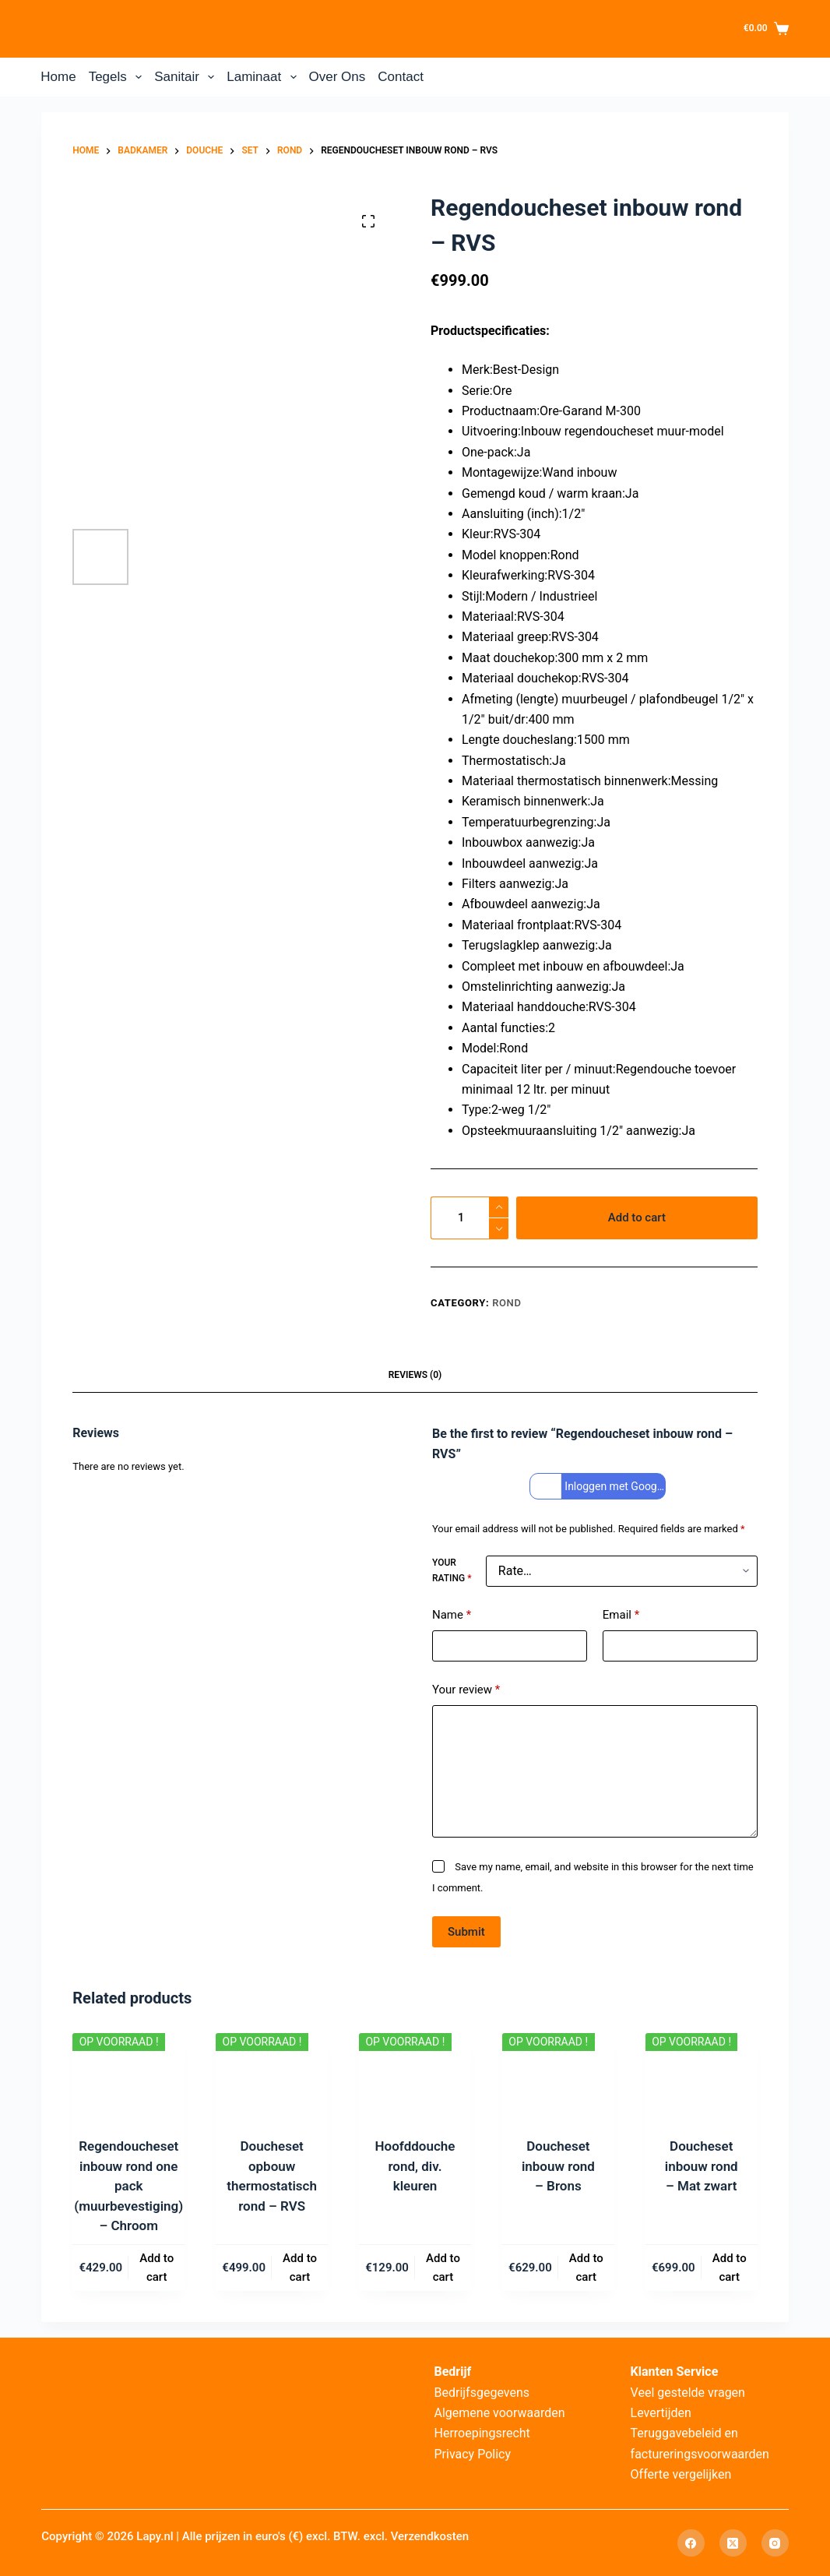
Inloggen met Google (599, 1486)
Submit (466, 1932)
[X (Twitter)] (733, 2543)
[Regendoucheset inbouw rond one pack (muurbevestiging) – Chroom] (128, 2075)
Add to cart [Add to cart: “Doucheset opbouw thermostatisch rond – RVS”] (300, 2268)
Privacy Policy (472, 2454)
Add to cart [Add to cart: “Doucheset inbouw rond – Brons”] (586, 2268)
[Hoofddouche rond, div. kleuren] (415, 2075)
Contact (401, 76)
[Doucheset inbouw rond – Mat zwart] (701, 2075)
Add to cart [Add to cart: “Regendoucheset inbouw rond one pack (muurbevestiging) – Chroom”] (156, 2268)
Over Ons (337, 76)
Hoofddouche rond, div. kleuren (415, 2166)
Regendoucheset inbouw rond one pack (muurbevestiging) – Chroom (128, 2185)
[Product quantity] (469, 1217)
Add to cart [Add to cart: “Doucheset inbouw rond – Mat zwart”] (729, 2268)
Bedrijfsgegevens (481, 2392)
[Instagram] (775, 2543)
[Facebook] (691, 2543)
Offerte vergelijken (681, 2474)
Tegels (119, 77)
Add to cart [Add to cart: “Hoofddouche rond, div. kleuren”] (443, 2268)
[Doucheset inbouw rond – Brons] (558, 2075)
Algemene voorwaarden (499, 2412)
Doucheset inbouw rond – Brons (558, 2166)
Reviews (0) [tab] (415, 1374)
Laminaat (264, 77)
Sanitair (187, 77)
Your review (466, 1690)
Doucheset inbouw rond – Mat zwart (701, 2166)
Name (451, 1615)
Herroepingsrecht (481, 2433)
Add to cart (637, 1217)
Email (621, 1615)
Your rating (451, 1570)
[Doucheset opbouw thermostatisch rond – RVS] (272, 2075)
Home (58, 76)
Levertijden (661, 2412)
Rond (506, 1303)
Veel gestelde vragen (688, 2392)
